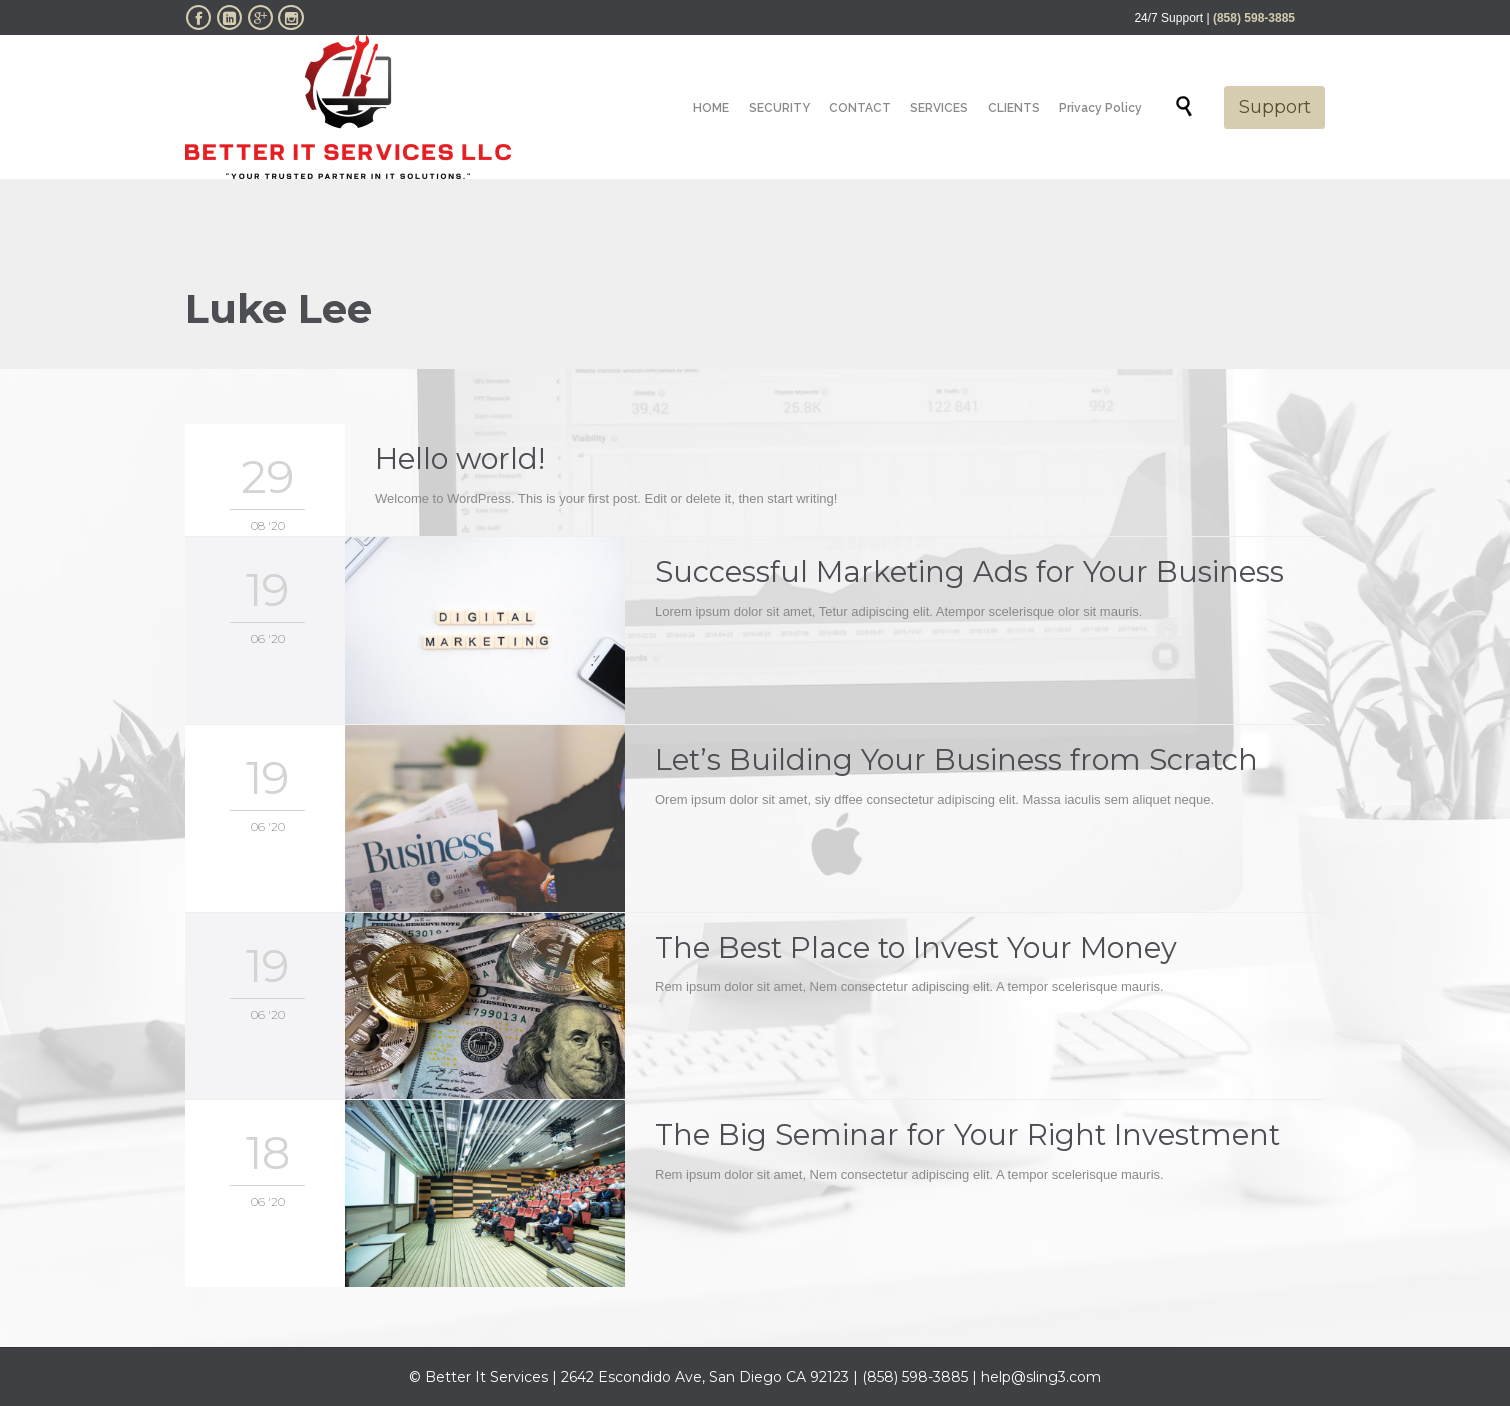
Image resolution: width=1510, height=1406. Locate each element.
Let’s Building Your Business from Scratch (956, 759)
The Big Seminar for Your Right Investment (967, 1134)
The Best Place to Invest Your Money (916, 947)
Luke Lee (278, 308)
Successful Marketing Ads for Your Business (969, 571)
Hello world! (460, 458)
